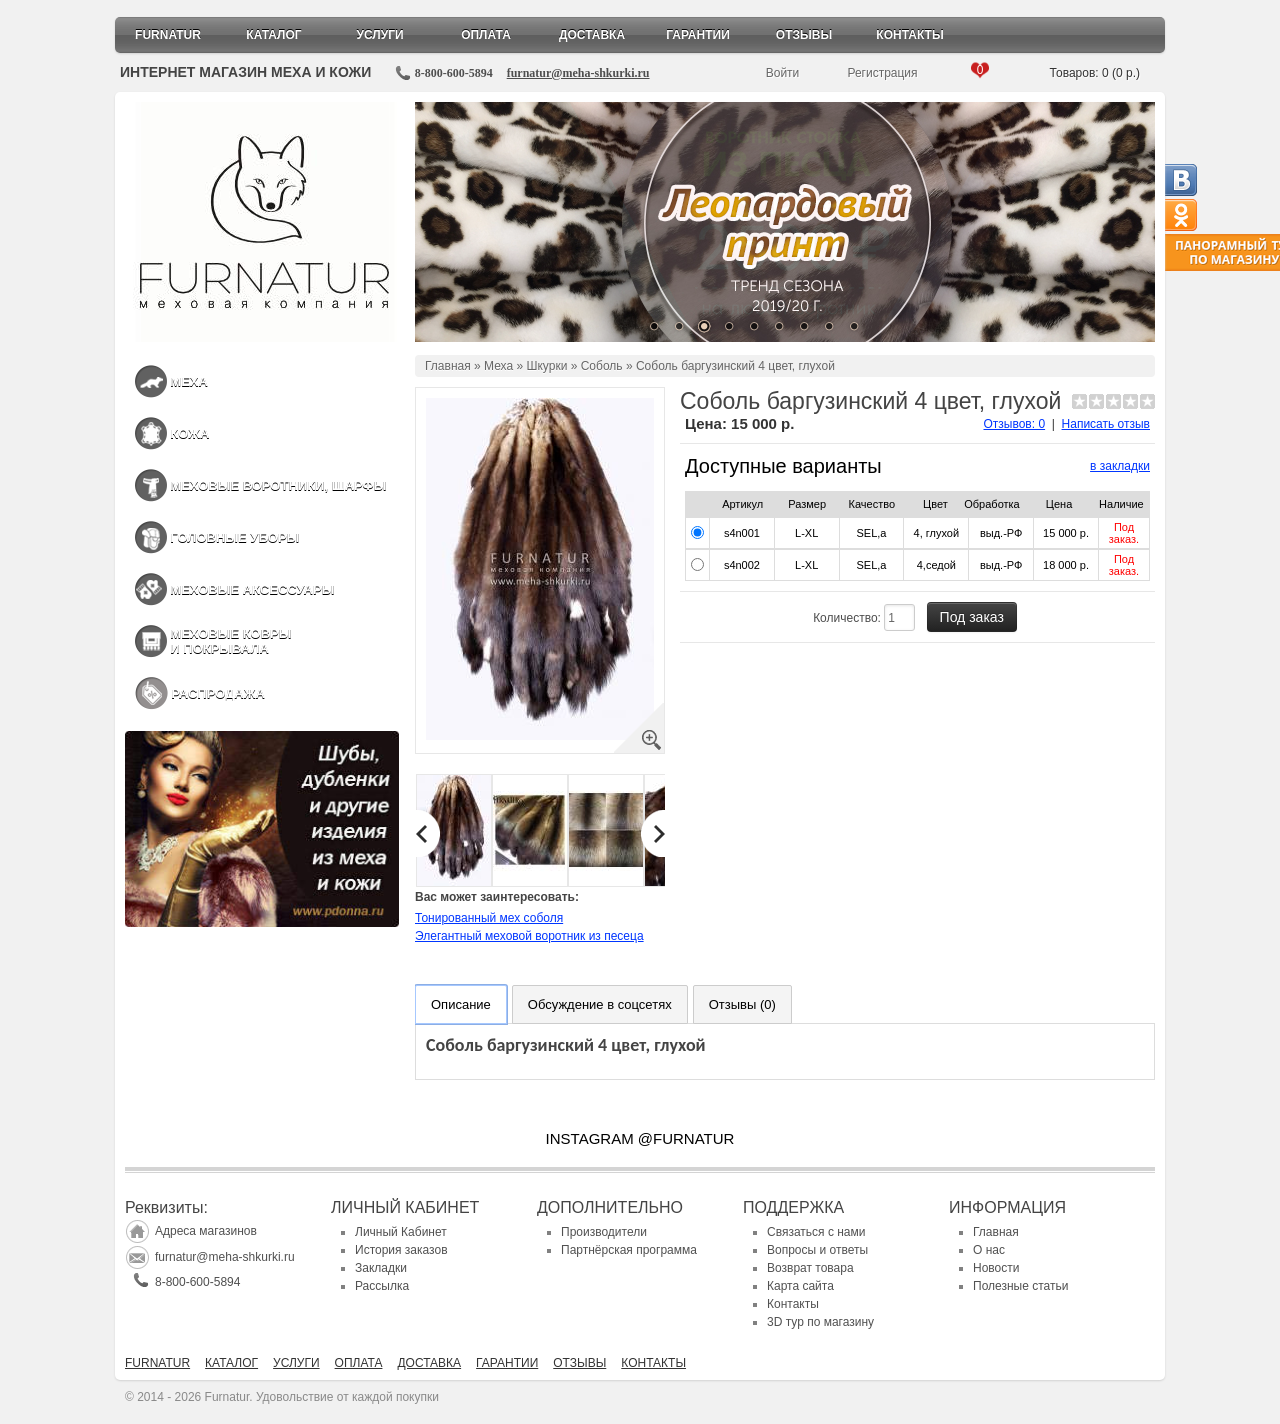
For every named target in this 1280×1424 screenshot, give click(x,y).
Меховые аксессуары (252, 589)
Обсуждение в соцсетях (600, 1004)
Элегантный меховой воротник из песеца (529, 936)
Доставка (592, 35)
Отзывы (804, 35)
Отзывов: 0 (1015, 424)
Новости (996, 1268)
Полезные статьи (1020, 1286)
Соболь (602, 366)
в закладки (1120, 466)
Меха (189, 381)
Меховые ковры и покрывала (230, 641)
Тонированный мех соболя (489, 918)
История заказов (401, 1250)
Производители (604, 1232)
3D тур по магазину (820, 1322)
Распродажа (218, 693)
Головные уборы (234, 537)
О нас (989, 1250)
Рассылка (382, 1286)
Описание (461, 1004)
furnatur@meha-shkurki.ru (578, 73)
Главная (448, 366)
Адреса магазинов (206, 1231)
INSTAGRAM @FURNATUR (640, 1138)
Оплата (486, 35)
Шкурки (546, 366)
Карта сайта (800, 1286)
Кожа (189, 433)
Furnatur (168, 35)
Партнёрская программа (629, 1250)
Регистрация (882, 73)
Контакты (909, 35)
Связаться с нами (816, 1232)
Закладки (381, 1268)
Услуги (379, 35)
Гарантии (698, 35)
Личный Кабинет (401, 1232)
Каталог (273, 35)
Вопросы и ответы (817, 1250)
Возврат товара (810, 1268)
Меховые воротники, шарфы (278, 485)
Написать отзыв (1106, 424)
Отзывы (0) (742, 1004)
